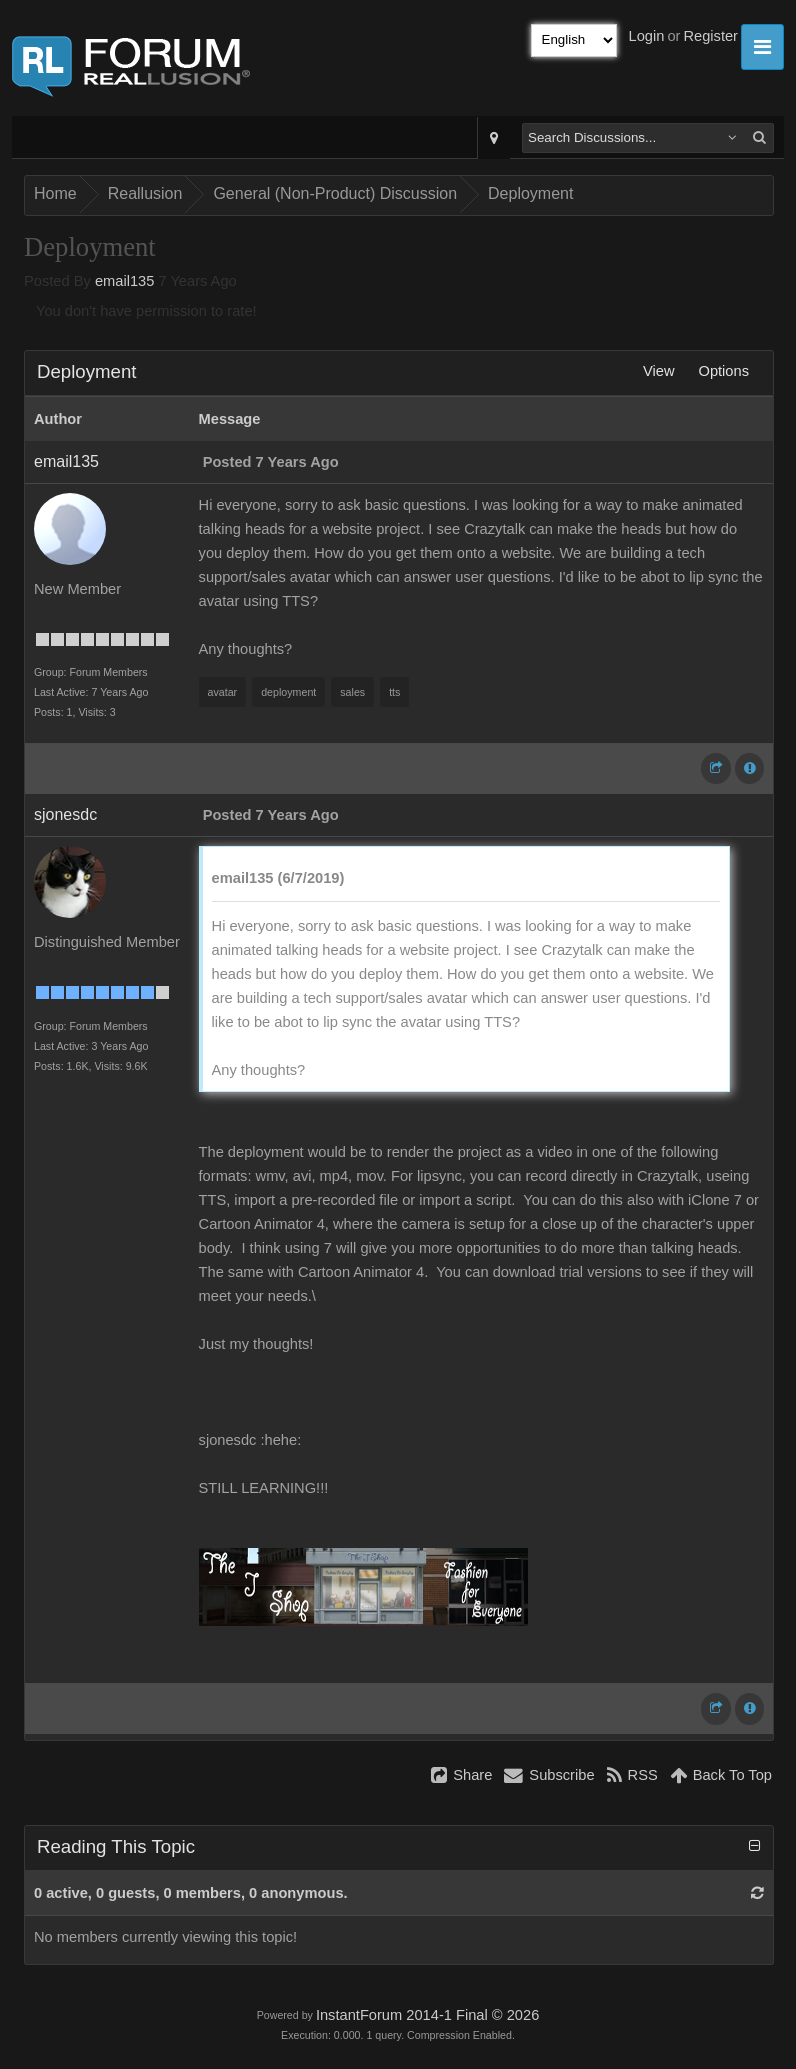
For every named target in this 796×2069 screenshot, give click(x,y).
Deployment (530, 193)
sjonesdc (65, 814)
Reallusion (145, 193)
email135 (124, 281)
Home (55, 193)
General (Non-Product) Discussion (335, 193)
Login (647, 36)
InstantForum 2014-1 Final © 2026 (427, 2015)
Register (710, 36)
